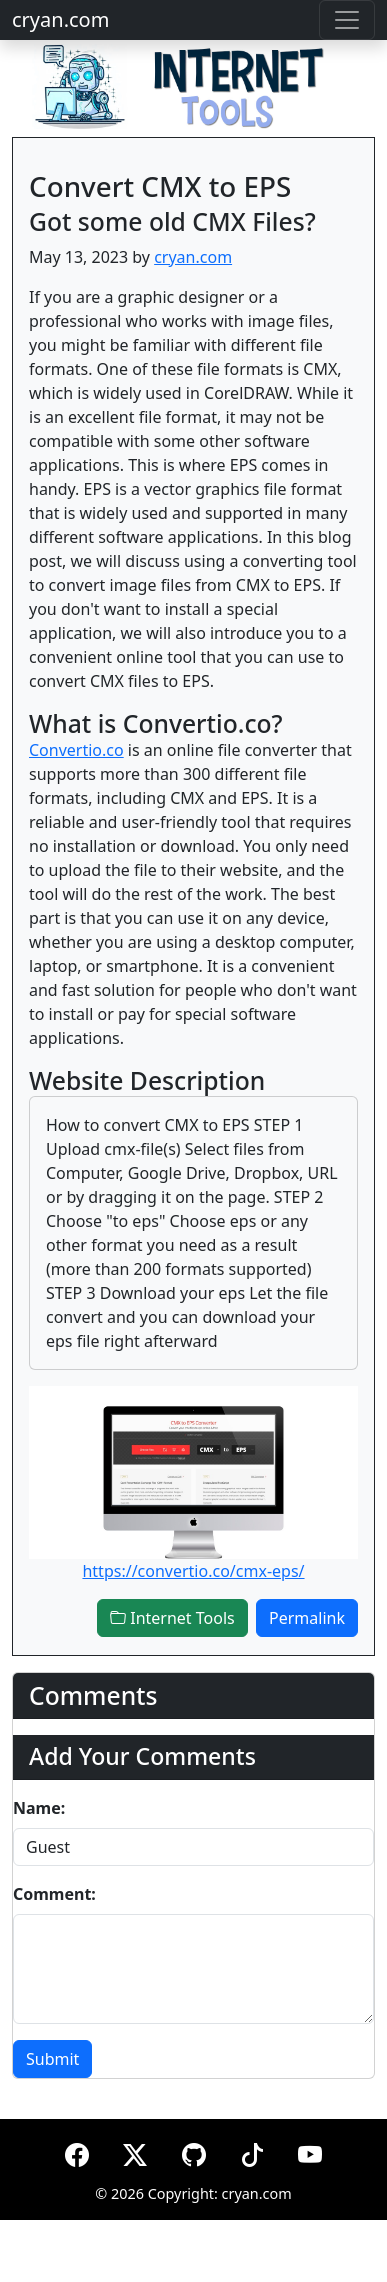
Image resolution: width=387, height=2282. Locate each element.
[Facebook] (77, 2151)
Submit (52, 2059)
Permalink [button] (307, 1618)
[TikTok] (252, 2151)
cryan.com (60, 19)
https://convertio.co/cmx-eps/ (193, 1571)
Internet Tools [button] (172, 1618)
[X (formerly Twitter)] (135, 2151)
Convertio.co (76, 750)
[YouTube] (310, 2151)
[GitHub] (194, 2151)
